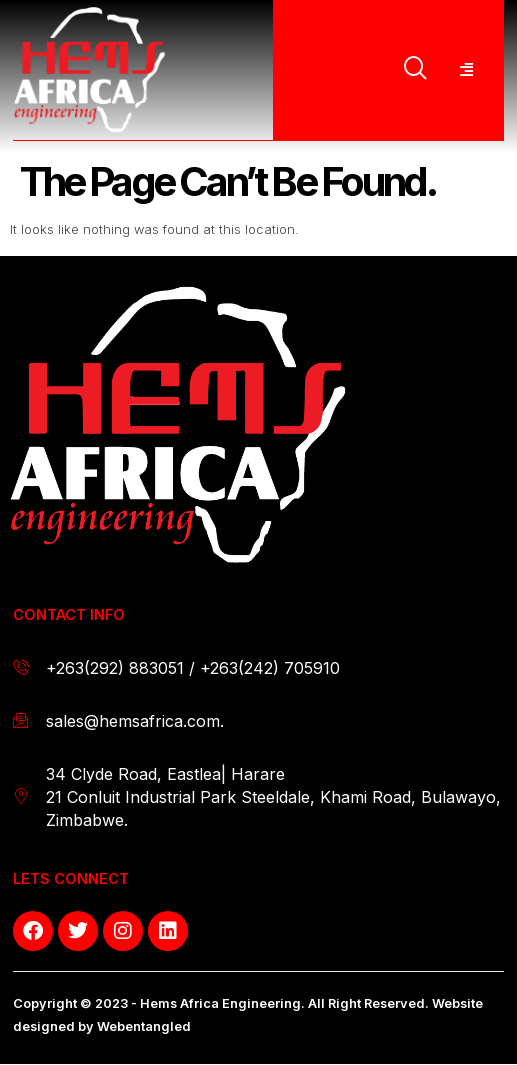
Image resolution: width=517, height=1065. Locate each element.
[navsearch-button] (416, 70)
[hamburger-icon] (466, 70)
